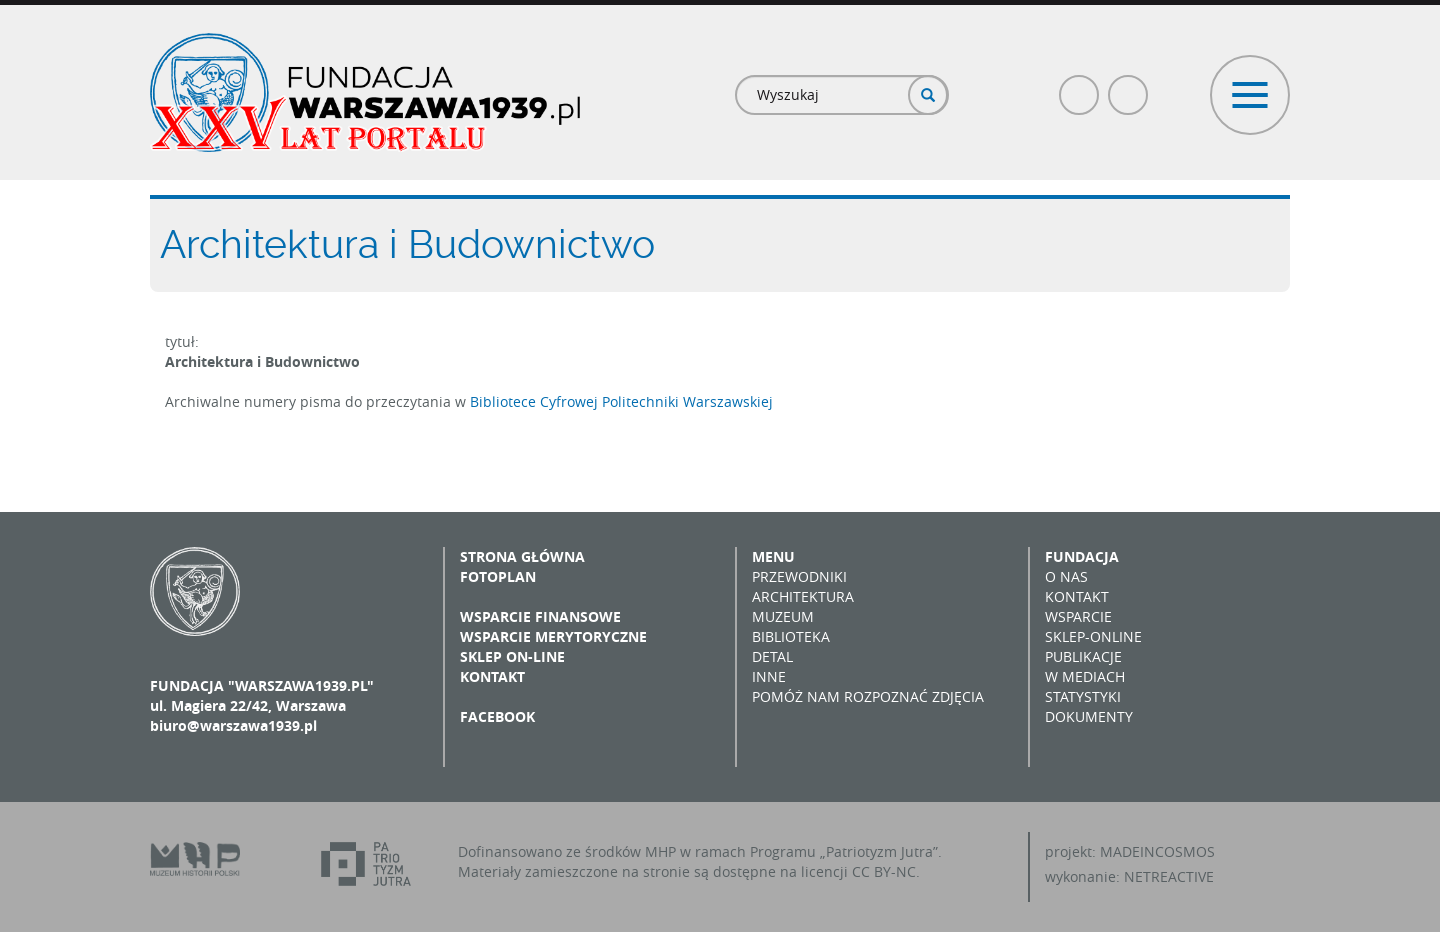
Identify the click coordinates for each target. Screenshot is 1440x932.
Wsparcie (1078, 616)
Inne (769, 676)
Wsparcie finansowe (540, 616)
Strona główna (522, 556)
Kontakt (492, 676)
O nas (1066, 576)
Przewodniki (799, 576)
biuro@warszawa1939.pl (233, 725)
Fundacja (1082, 556)
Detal (772, 656)
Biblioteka (791, 636)
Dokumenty (1089, 716)
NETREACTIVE (1169, 876)
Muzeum (783, 616)
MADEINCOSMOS (1157, 851)
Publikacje (1083, 656)
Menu (773, 556)
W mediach (1085, 676)
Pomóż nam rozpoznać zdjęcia (868, 696)
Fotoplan (498, 576)
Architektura (803, 596)
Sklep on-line (512, 656)
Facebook (1080, 86)
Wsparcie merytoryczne (553, 636)
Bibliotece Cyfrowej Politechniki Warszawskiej (621, 401)
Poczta (1129, 86)
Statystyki (1083, 696)
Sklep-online (1093, 636)
